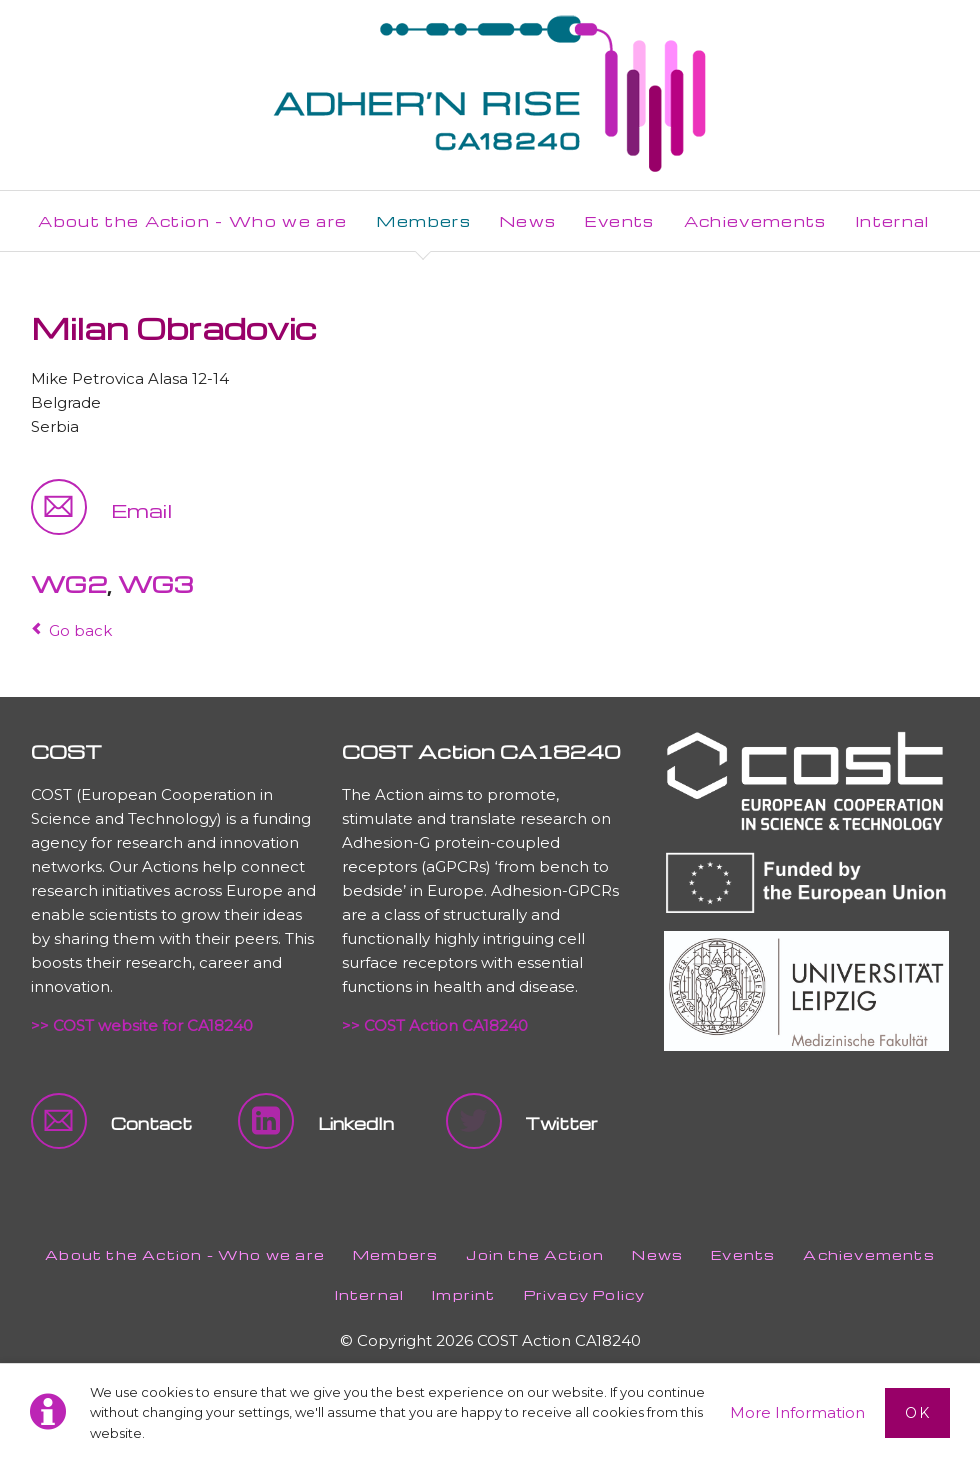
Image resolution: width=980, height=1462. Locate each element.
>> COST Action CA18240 (435, 1025)
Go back (80, 630)
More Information (797, 1412)
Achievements (868, 1254)
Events (743, 1254)
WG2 (69, 584)
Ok (917, 1413)
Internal (370, 1294)
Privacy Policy (585, 1294)
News (657, 1254)
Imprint (463, 1294)
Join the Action (535, 1254)
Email (141, 510)
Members (395, 1254)
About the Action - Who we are (185, 1254)
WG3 (155, 584)
